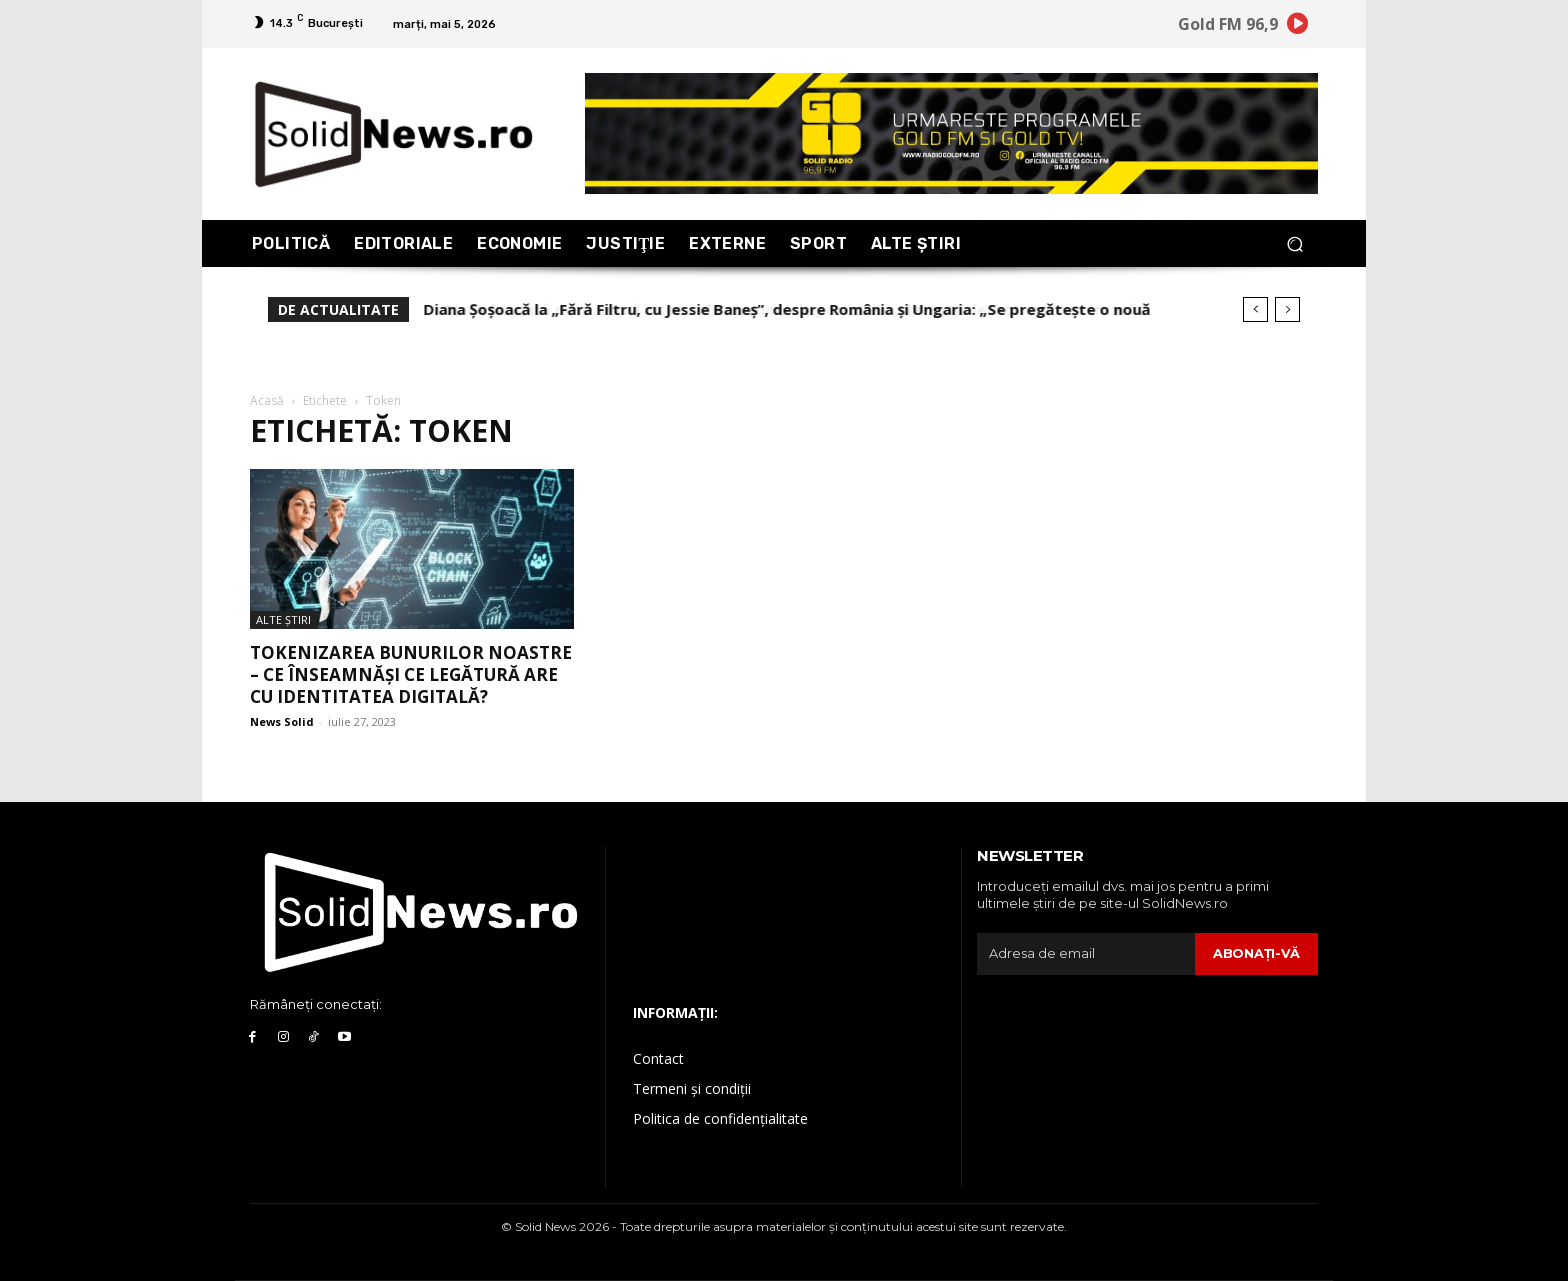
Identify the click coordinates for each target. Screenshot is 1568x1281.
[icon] (1298, 27)
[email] (1086, 954)
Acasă (267, 400)
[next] (1287, 309)
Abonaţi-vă (1256, 953)
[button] (1294, 243)
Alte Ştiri (283, 619)
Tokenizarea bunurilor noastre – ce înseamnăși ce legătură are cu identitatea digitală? (411, 674)
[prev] (1255, 309)
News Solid (282, 721)
